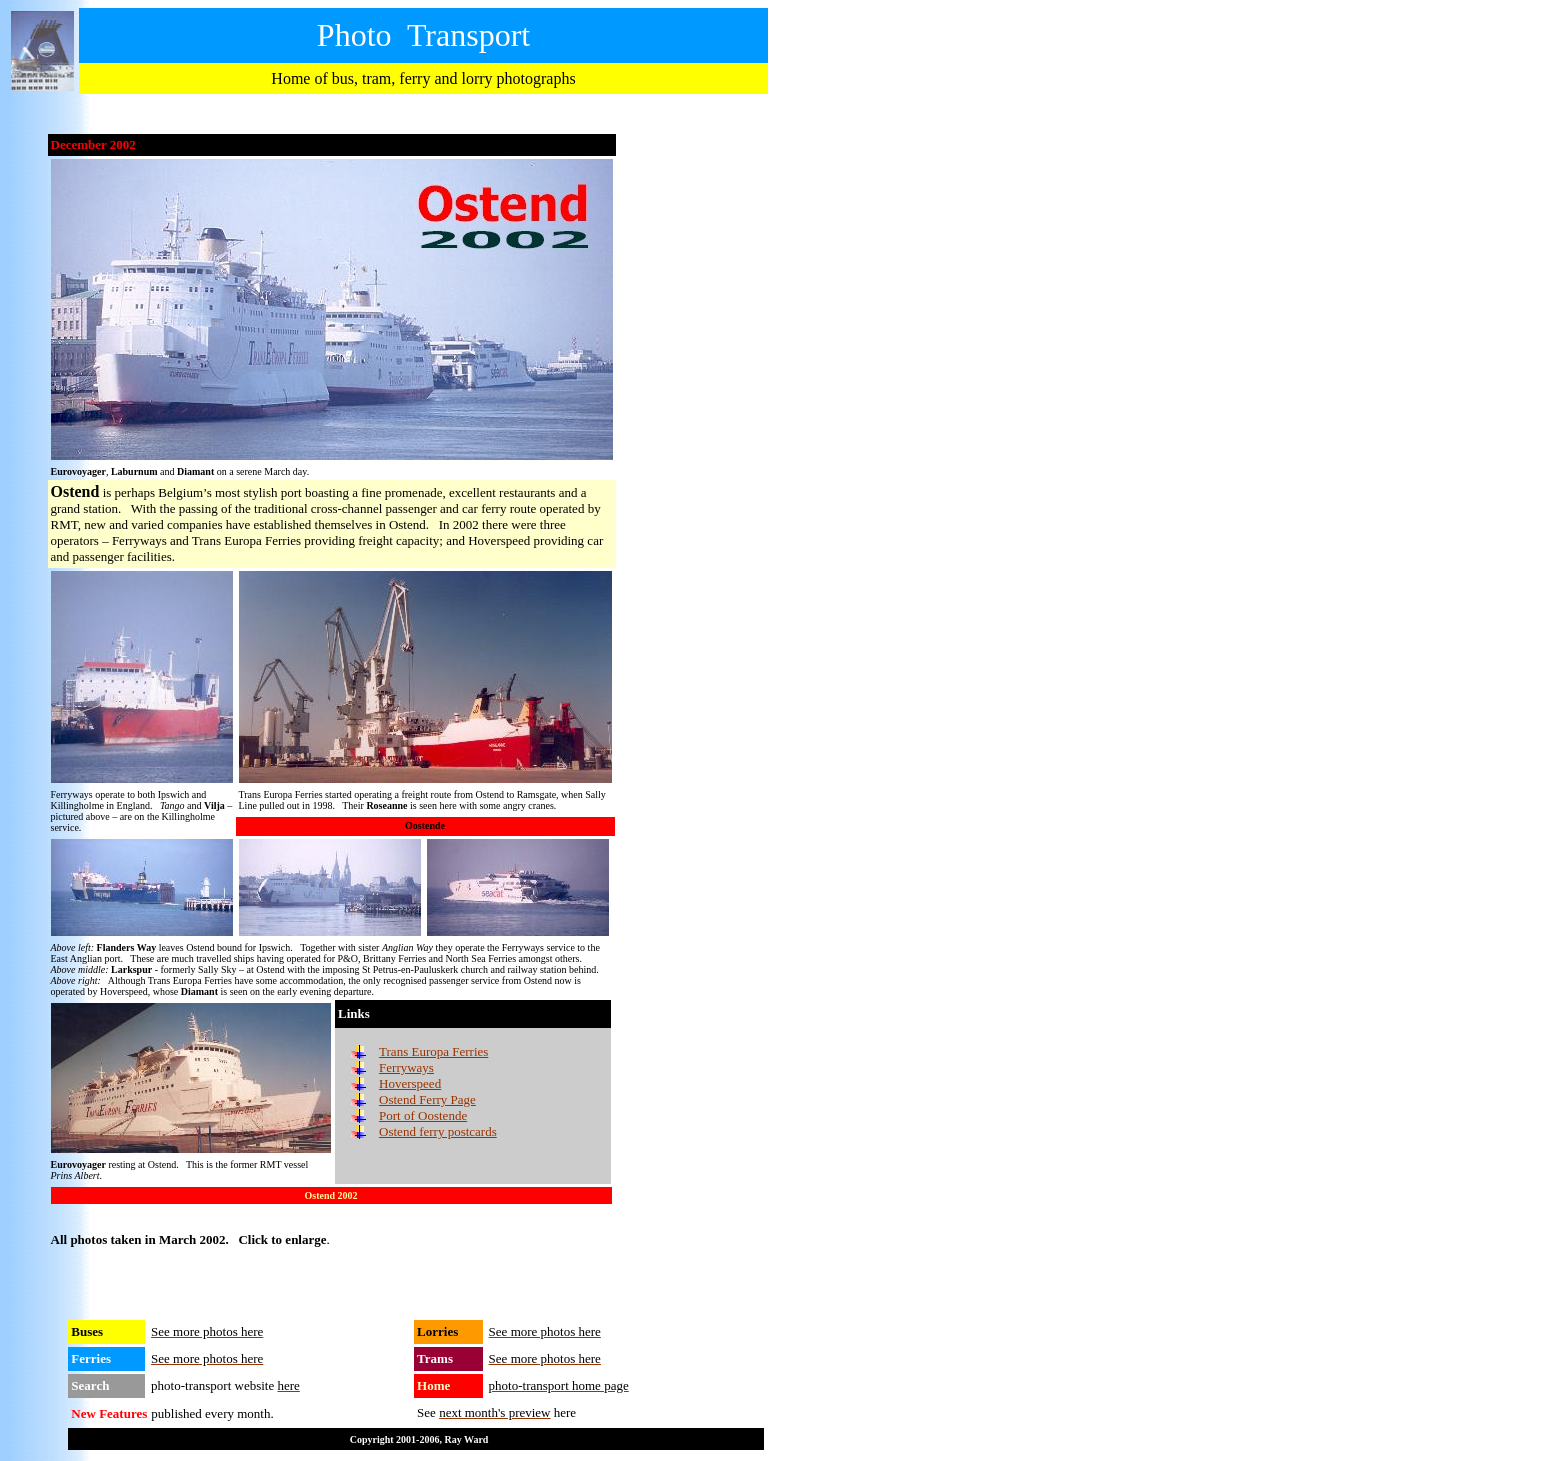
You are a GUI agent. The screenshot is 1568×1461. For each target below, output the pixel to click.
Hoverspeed (410, 1083)
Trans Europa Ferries (433, 1051)
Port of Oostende (423, 1115)
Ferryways (406, 1067)
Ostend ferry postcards (438, 1131)
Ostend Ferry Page (427, 1099)
